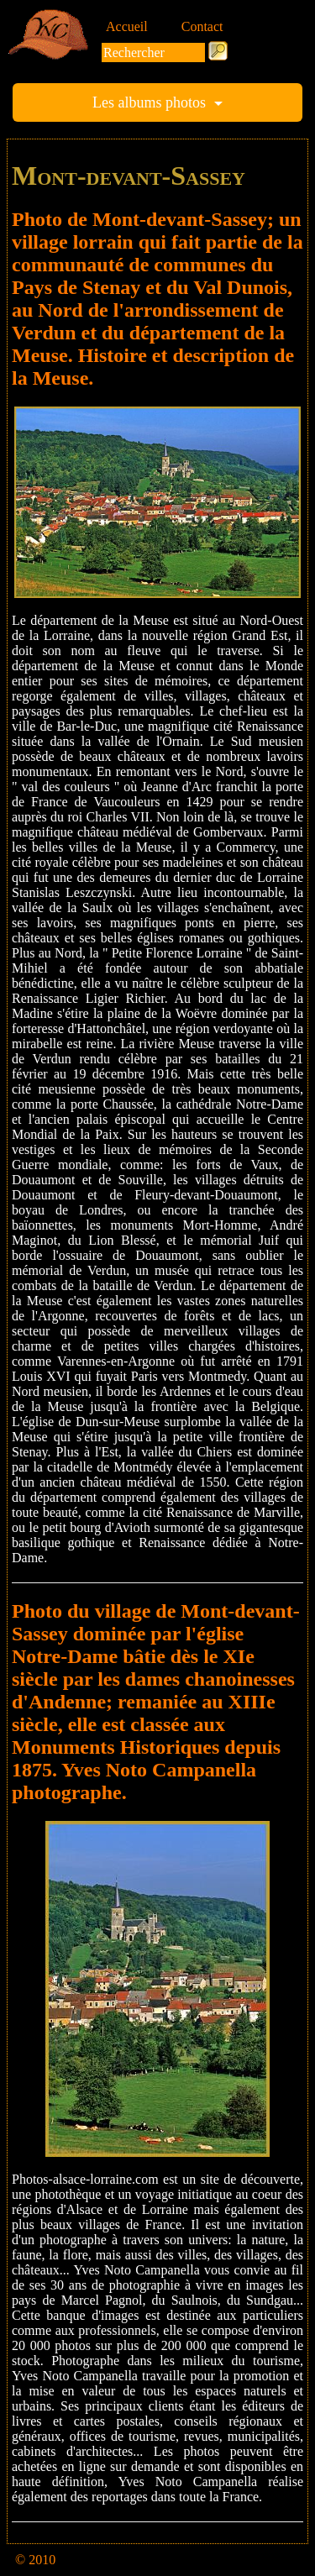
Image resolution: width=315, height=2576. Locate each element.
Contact (202, 26)
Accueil (127, 26)
